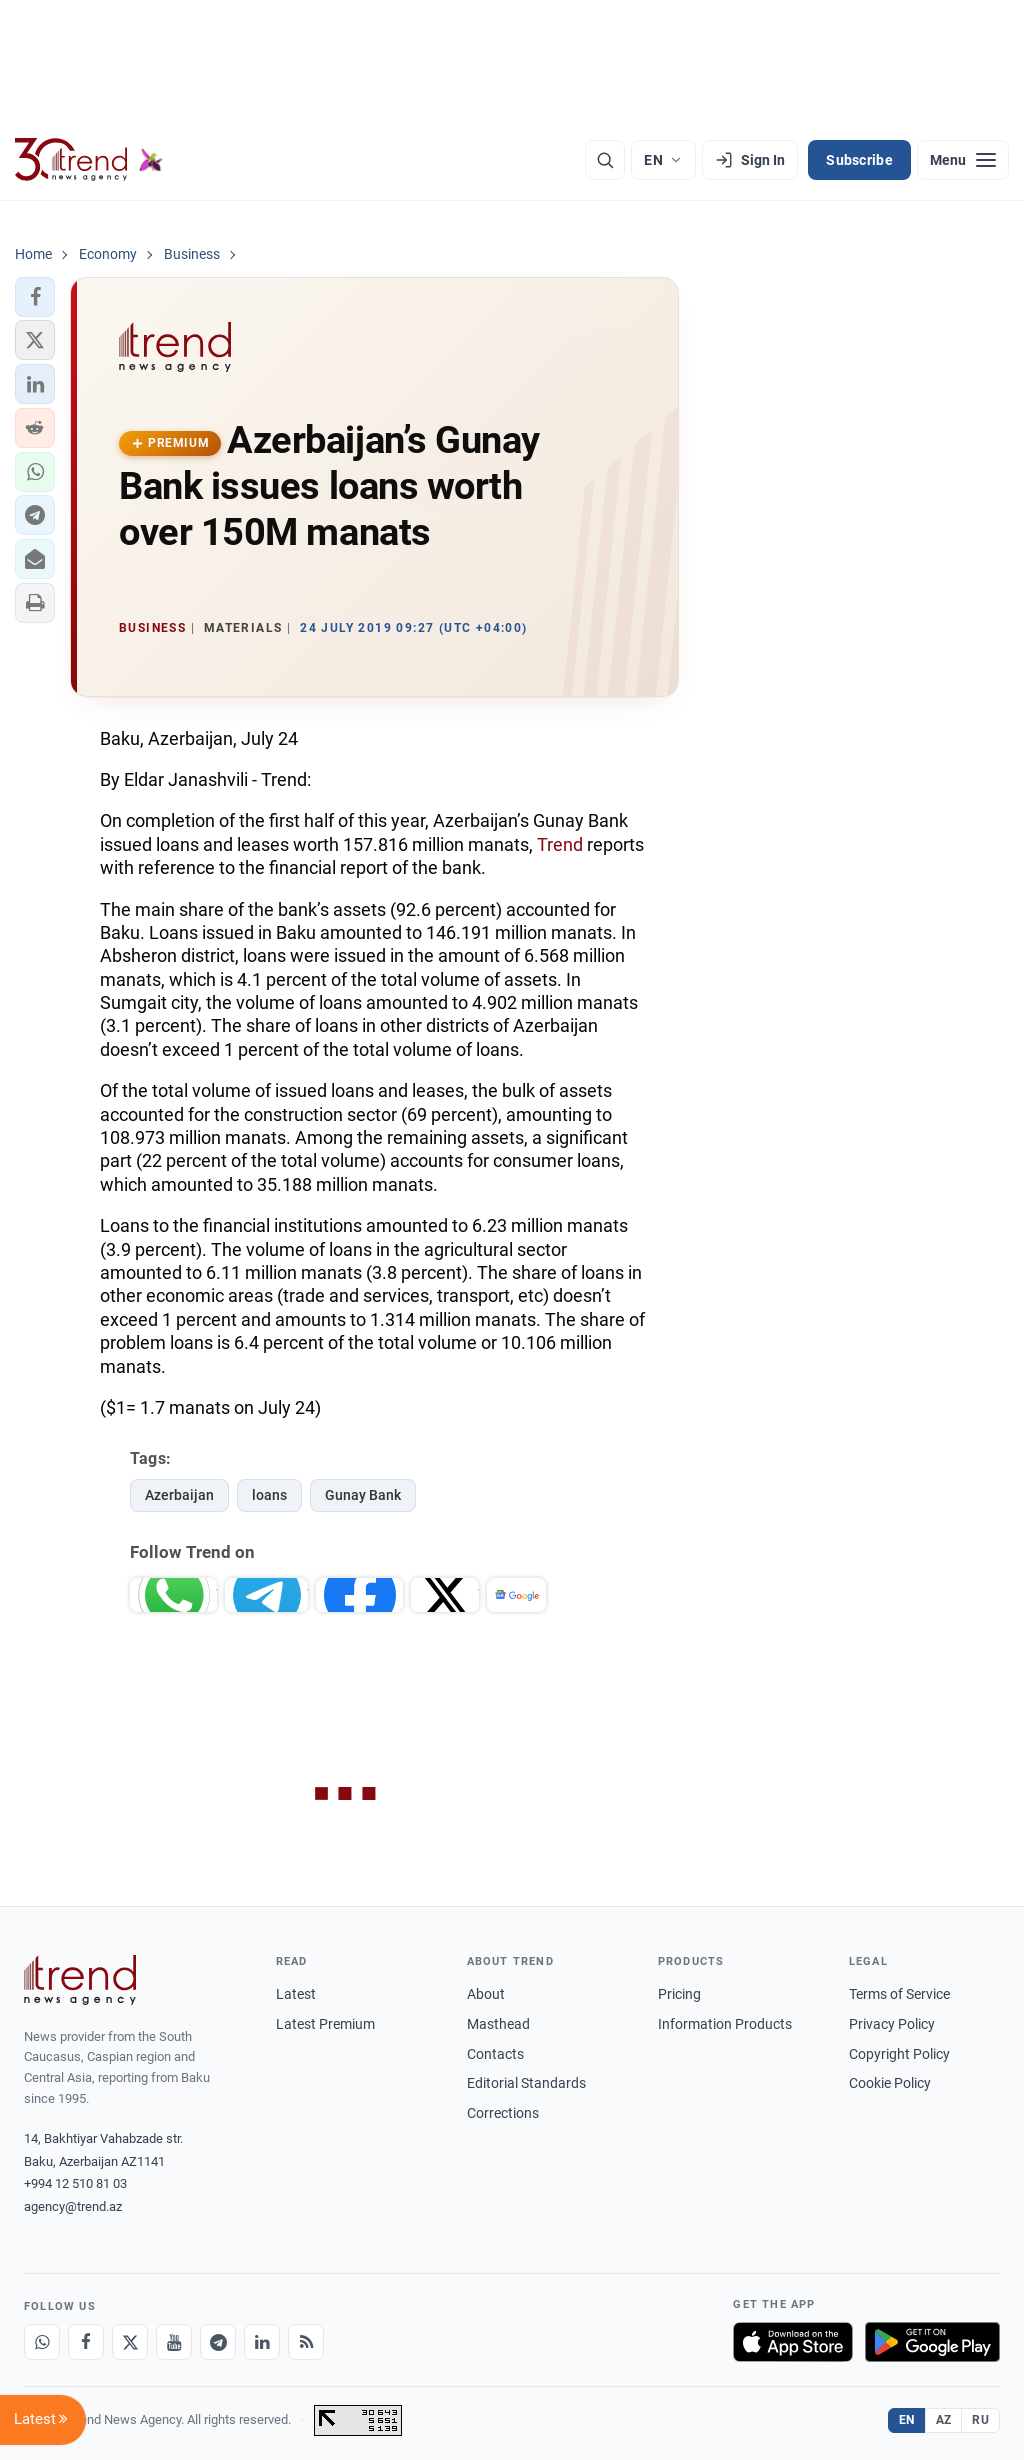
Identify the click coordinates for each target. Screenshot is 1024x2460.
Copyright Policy (899, 2054)
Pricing (679, 1994)
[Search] (605, 160)
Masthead (498, 2024)
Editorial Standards (526, 2083)
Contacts (495, 2054)
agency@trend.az (73, 2206)
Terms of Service (899, 1994)
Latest (296, 1994)
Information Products (725, 2024)
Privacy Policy (892, 2024)
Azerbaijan (179, 1495)
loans (269, 1495)
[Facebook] (86, 2342)
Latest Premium (325, 2024)
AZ (944, 2420)
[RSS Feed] (306, 2342)
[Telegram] (218, 2342)
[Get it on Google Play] (932, 2342)
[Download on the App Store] (793, 2342)
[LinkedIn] (262, 2342)
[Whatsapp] (42, 2342)
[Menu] (963, 160)
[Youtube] (174, 2342)
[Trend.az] (89, 160)
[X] (130, 2342)
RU (980, 2420)
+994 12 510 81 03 (75, 2183)
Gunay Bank (363, 1495)
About (486, 1994)
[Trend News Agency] (80, 1980)
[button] (35, 297)
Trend (560, 844)
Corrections (503, 2113)
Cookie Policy (890, 2083)
